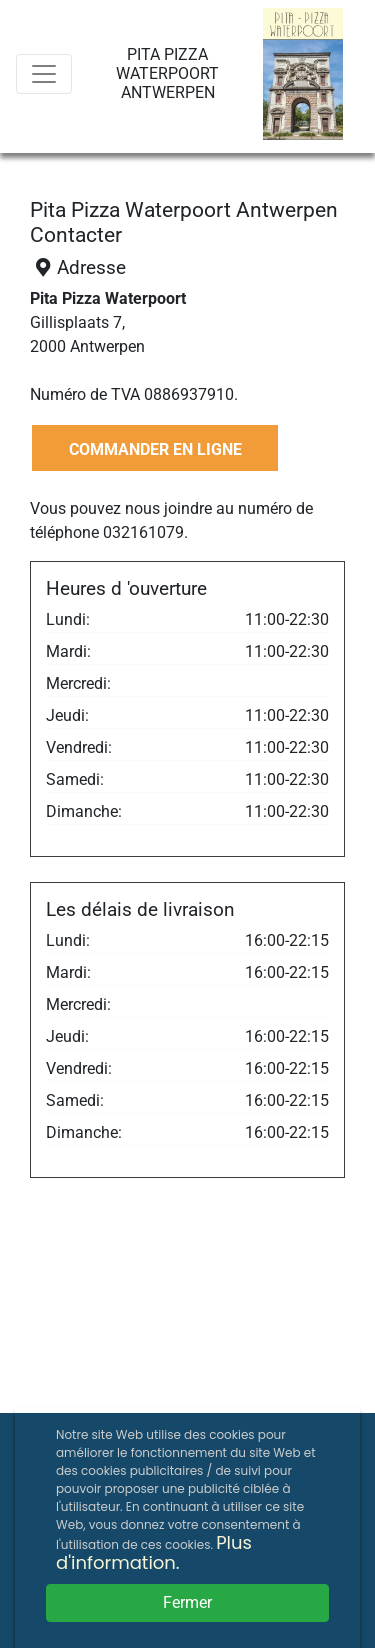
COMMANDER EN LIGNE (155, 449)
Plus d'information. (154, 1552)
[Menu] (44, 74)
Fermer (187, 1602)
